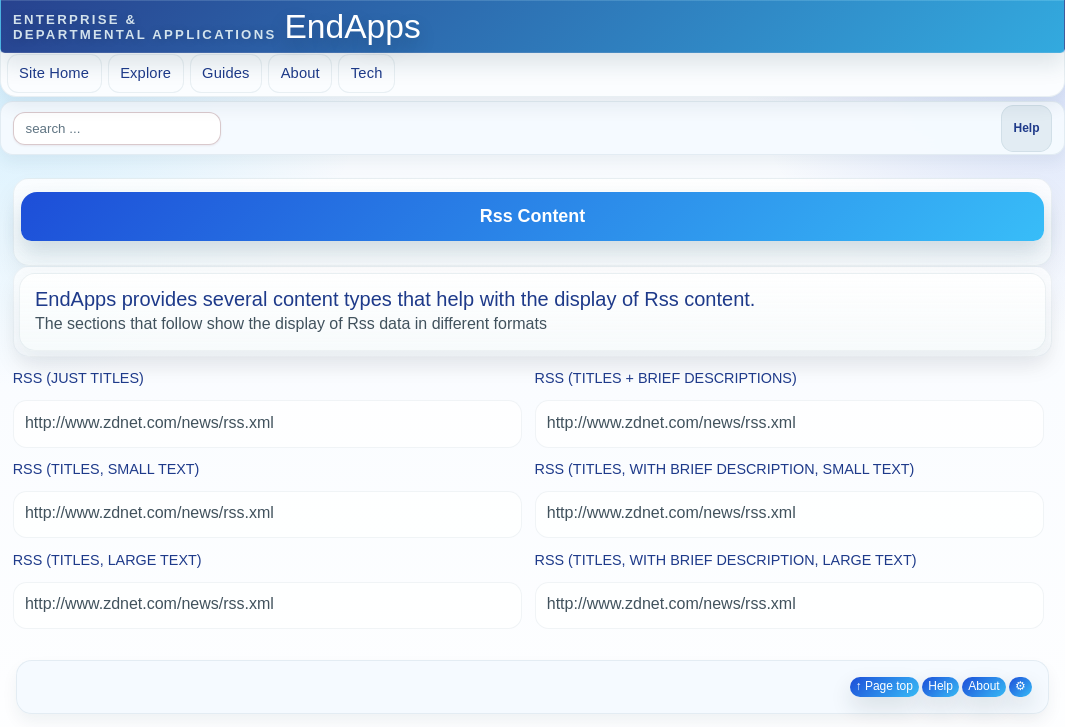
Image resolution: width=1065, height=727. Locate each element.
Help (940, 686)
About (300, 73)
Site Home (54, 73)
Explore (145, 73)
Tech (367, 73)
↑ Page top (884, 686)
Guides (226, 73)
